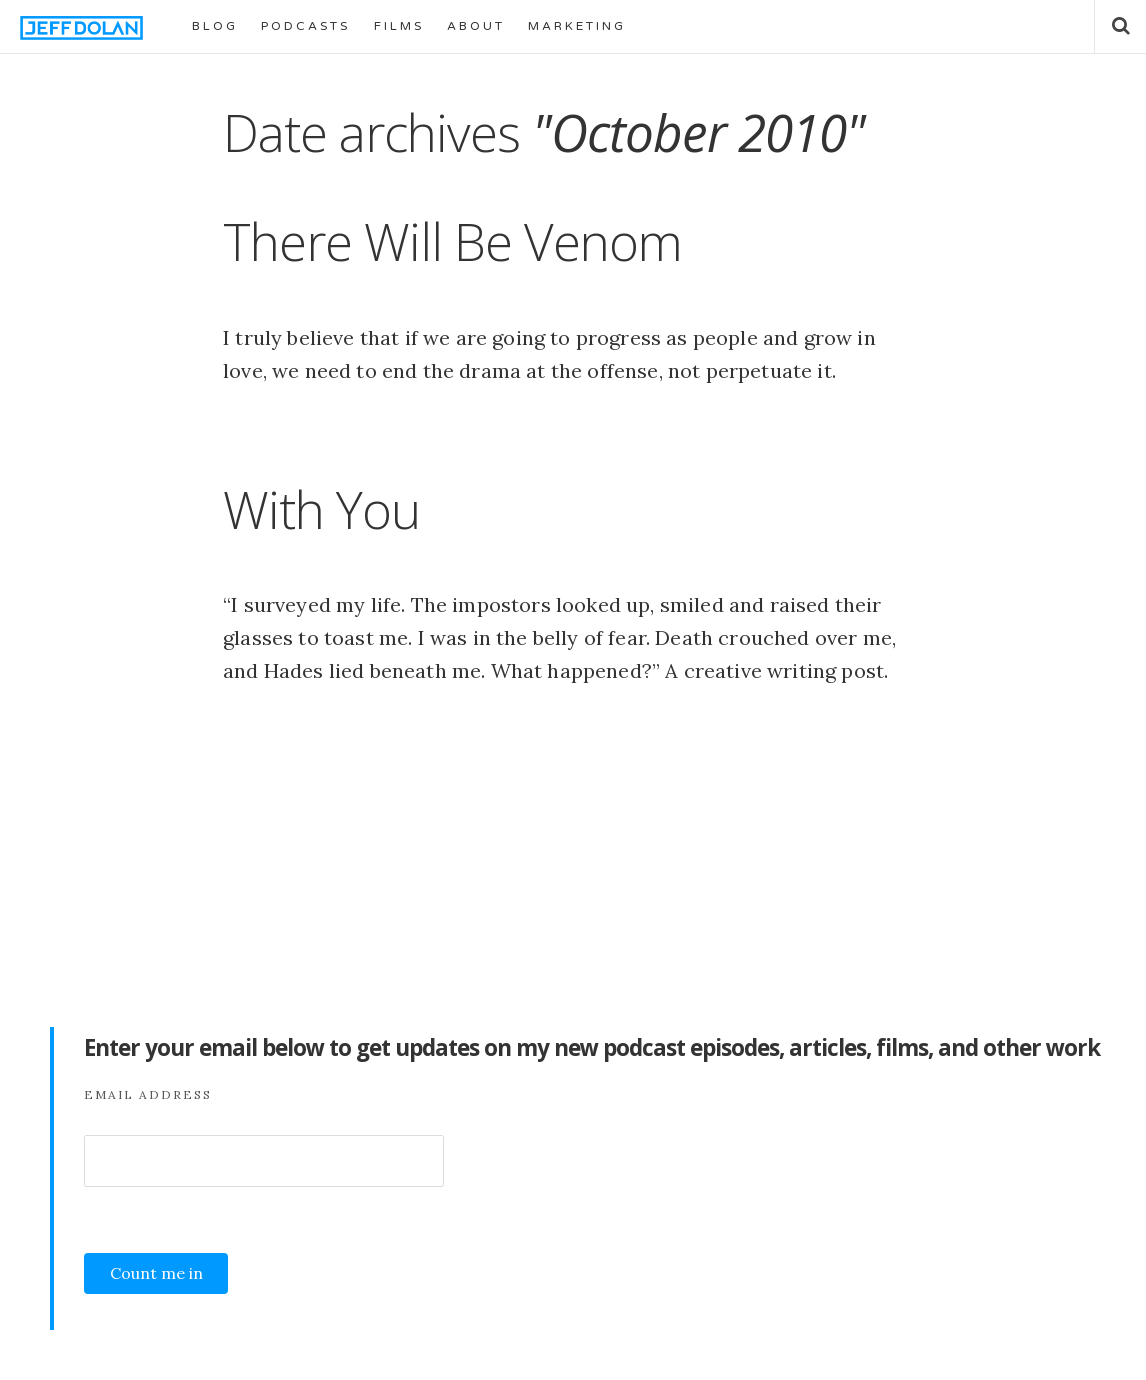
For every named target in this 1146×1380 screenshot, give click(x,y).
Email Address (148, 1094)
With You (321, 509)
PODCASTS (305, 26)
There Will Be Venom (452, 241)
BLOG (215, 26)
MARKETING (577, 26)
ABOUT (476, 26)
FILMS (399, 26)
